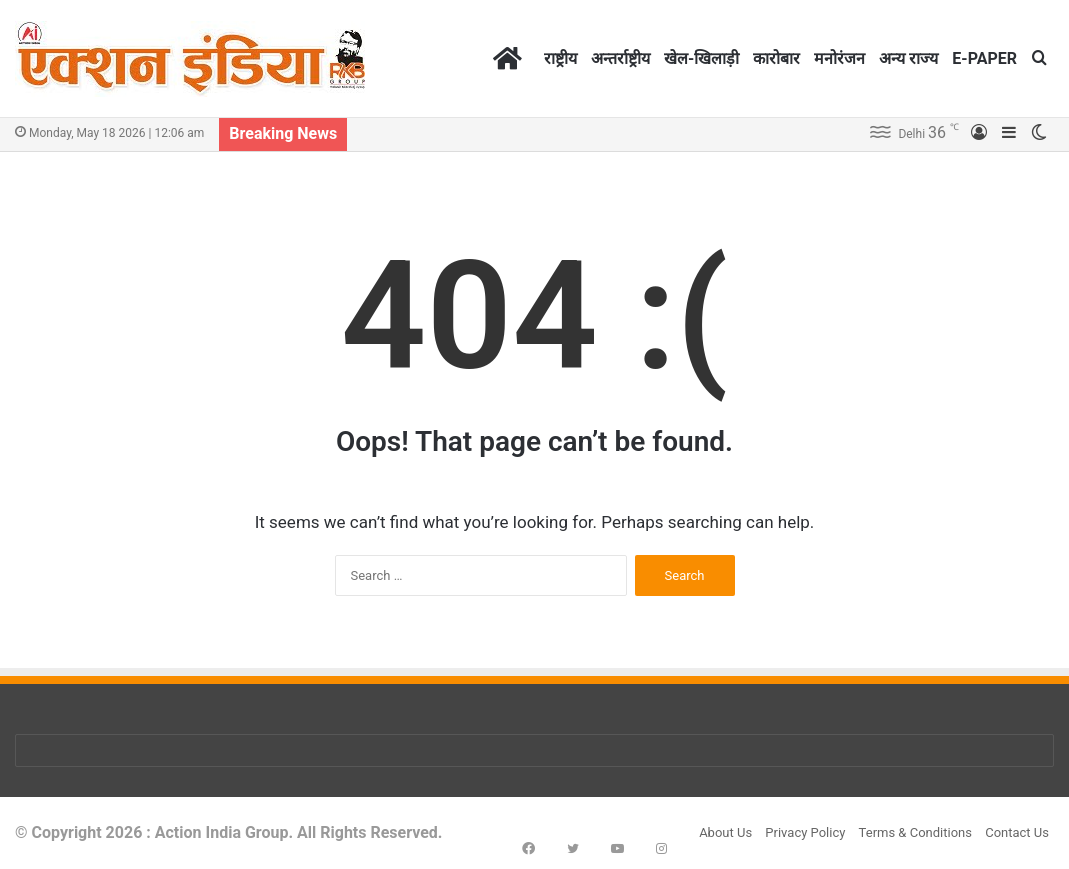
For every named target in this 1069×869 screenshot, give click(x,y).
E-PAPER (984, 58)
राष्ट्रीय (560, 58)
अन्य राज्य (908, 58)
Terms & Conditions (915, 832)
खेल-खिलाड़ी (701, 58)
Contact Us (1017, 832)
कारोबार (776, 58)
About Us (725, 832)
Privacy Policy (805, 832)
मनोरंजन (839, 58)
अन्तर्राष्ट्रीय (620, 58)
